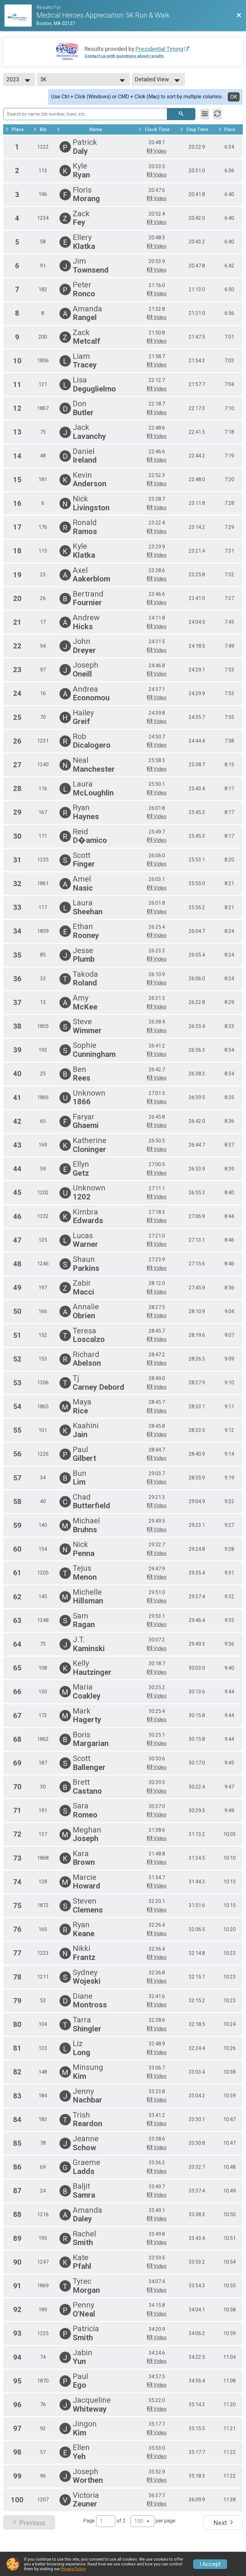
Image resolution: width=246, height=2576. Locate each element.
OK (233, 97)
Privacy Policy (73, 2568)
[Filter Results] (204, 114)
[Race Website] (20, 15)
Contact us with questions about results (124, 55)
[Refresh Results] (217, 114)
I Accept (210, 2564)
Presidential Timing (159, 49)
